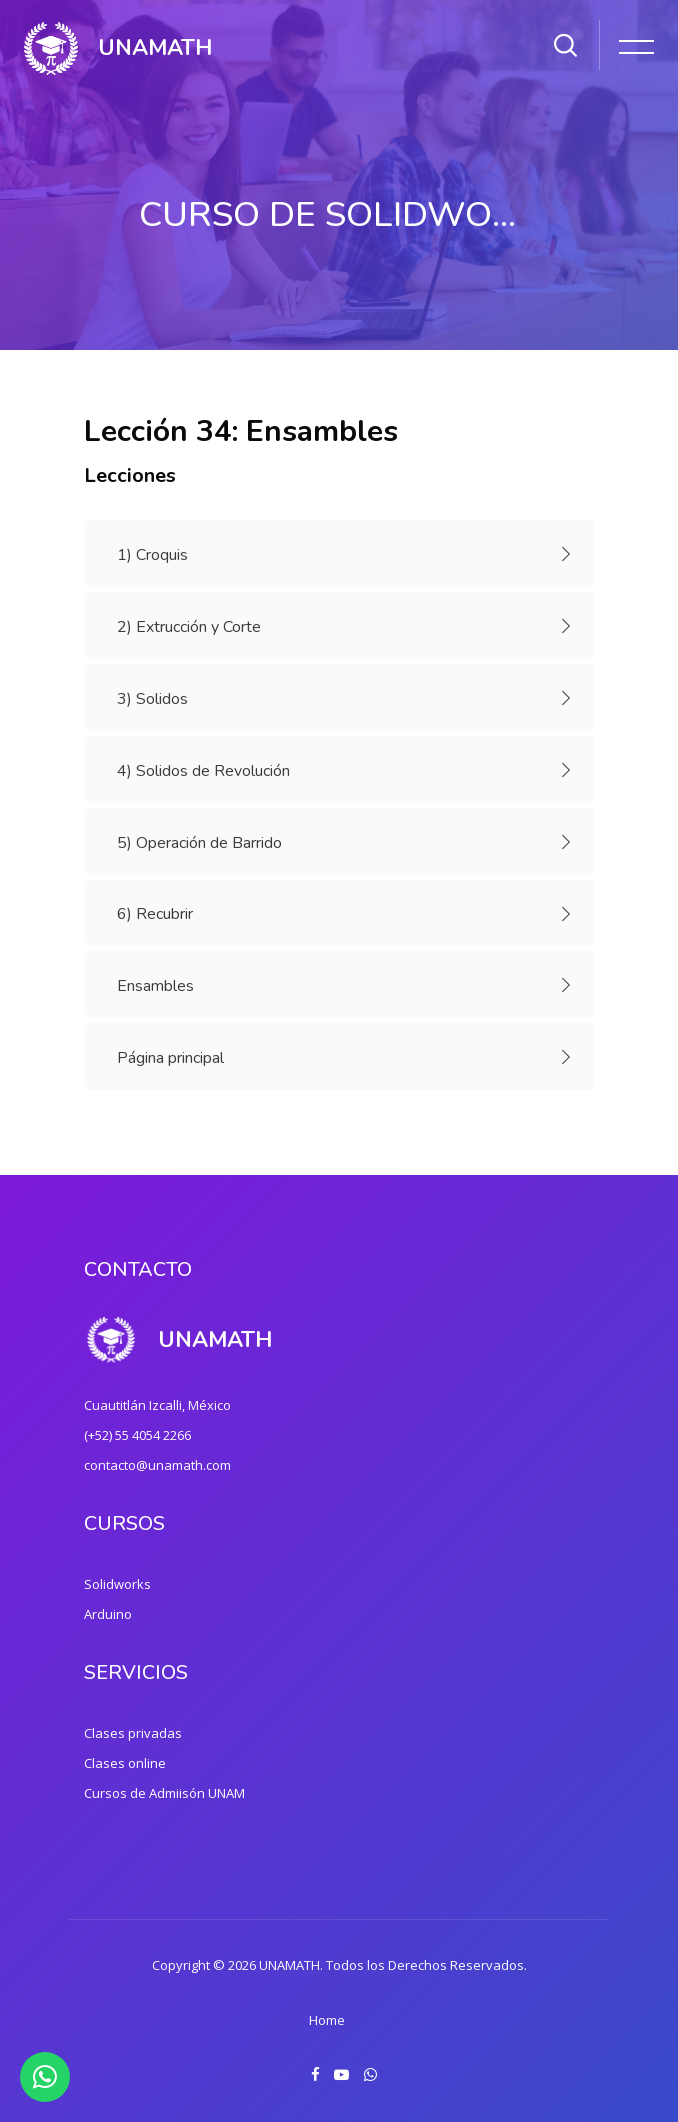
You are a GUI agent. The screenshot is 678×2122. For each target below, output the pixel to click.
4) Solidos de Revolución (210, 770)
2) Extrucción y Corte (195, 626)
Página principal (177, 1057)
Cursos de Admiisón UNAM (164, 1793)
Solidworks (117, 1584)
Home (327, 2020)
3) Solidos (159, 698)
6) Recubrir (161, 914)
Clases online (125, 1763)
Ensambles (162, 985)
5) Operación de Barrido (206, 842)
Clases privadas (133, 1733)
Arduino (108, 1614)
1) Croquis (159, 554)
